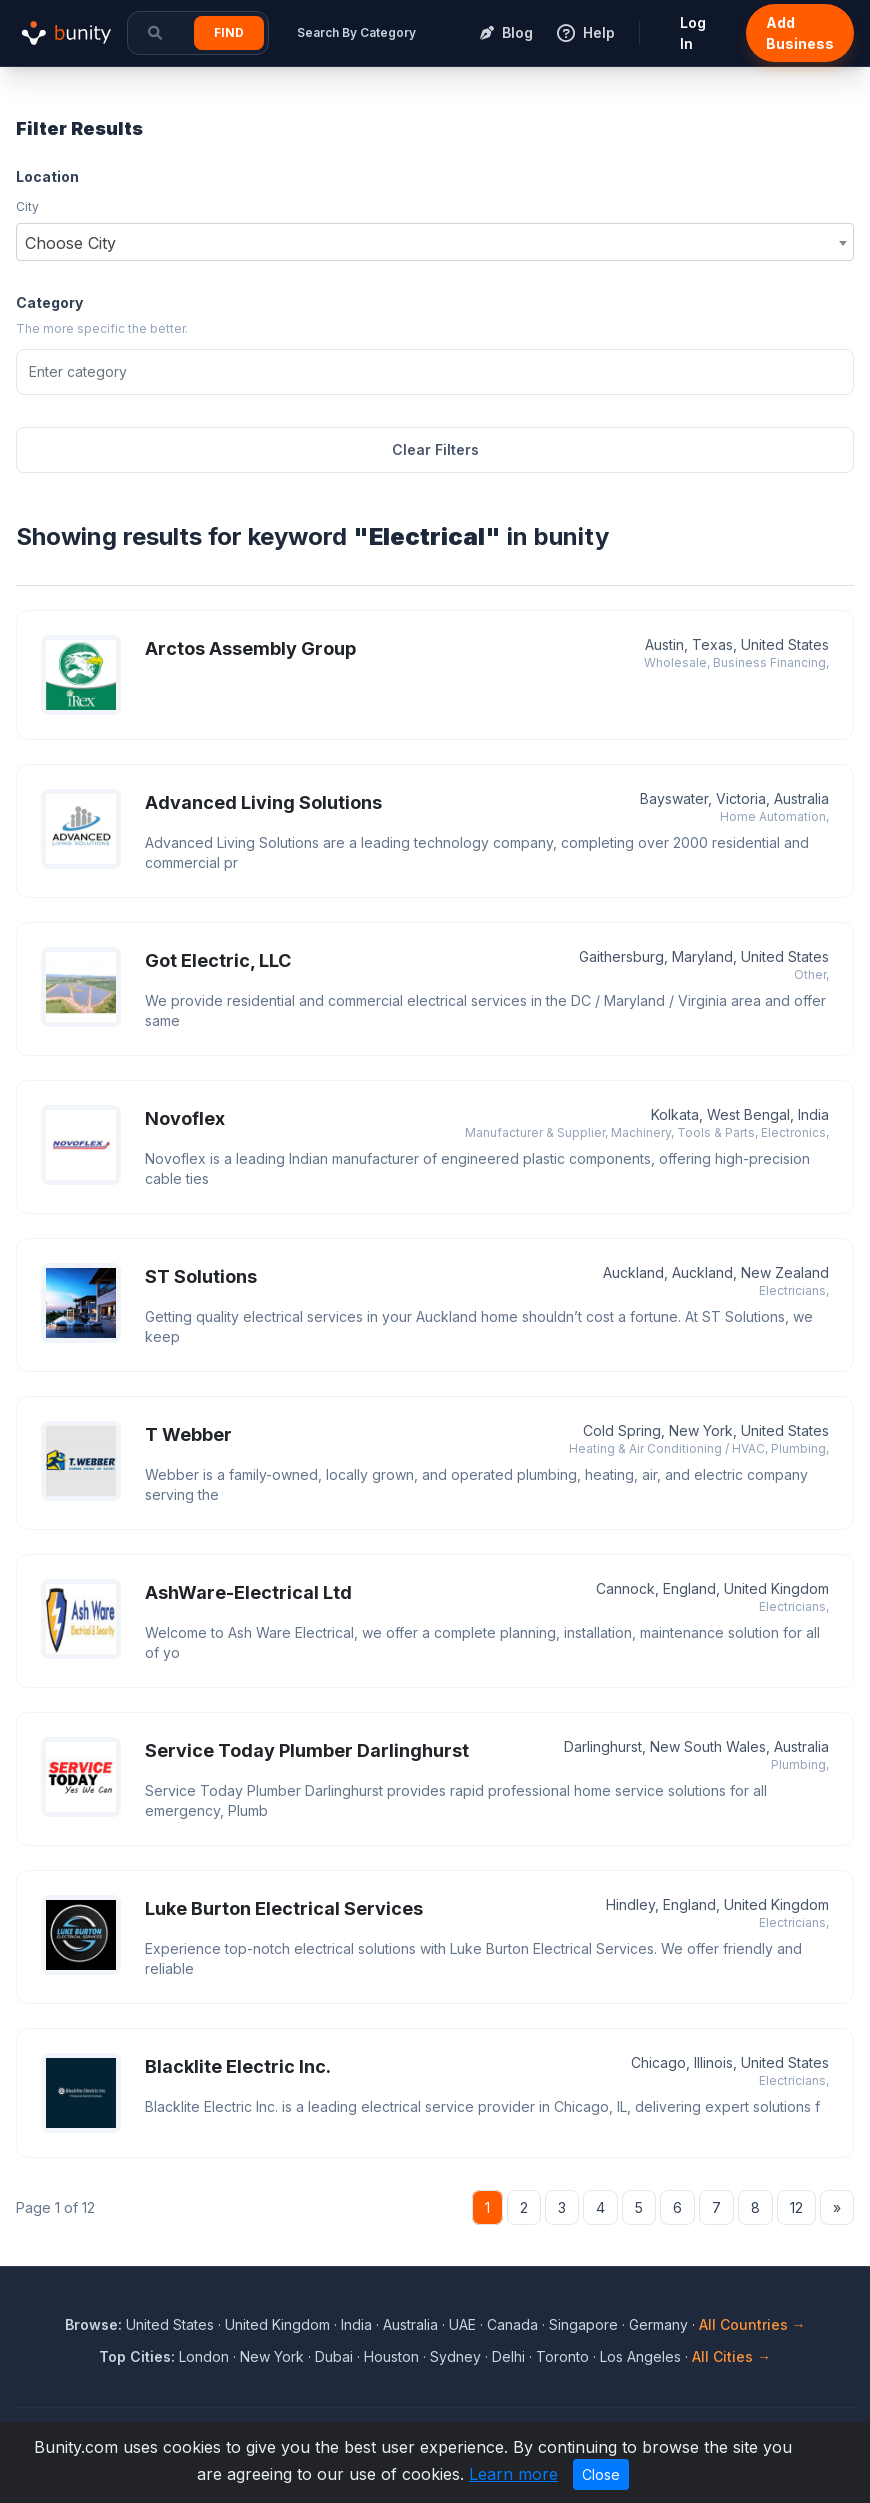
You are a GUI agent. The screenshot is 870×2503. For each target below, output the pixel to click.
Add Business (800, 33)
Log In (693, 33)
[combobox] (435, 242)
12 (796, 2207)
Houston (391, 2356)
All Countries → (752, 2324)
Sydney (455, 2356)
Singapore (583, 2324)
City (27, 206)
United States (170, 2324)
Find (229, 32)
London (204, 2356)
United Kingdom (277, 2324)
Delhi (508, 2356)
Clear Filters (435, 449)
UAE (462, 2324)
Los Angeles (640, 2356)
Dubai (334, 2356)
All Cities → (731, 2356)
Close (601, 2474)
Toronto (562, 2356)
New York (272, 2356)
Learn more (513, 2474)
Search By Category (356, 32)
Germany (658, 2324)
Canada (512, 2324)
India (356, 2324)
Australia (410, 2324)
